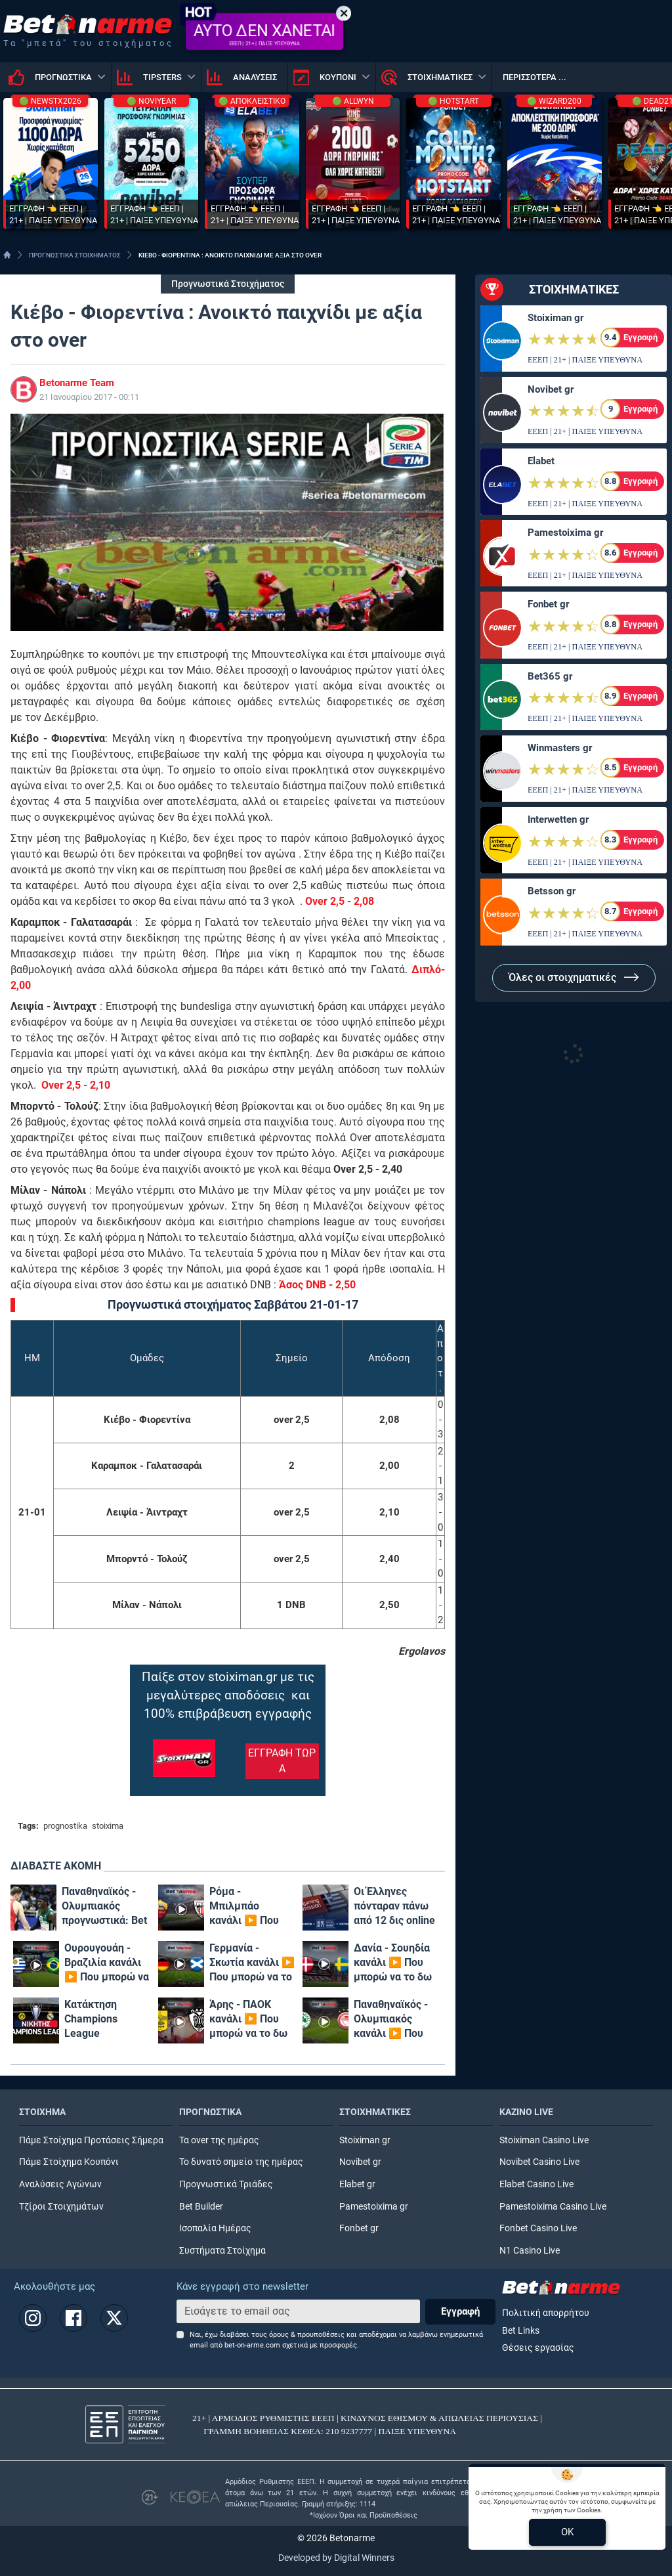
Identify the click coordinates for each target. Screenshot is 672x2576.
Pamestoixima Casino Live (552, 2206)
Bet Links (520, 2330)
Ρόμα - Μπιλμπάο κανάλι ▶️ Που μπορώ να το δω (248, 1906)
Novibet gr (551, 389)
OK (567, 2532)
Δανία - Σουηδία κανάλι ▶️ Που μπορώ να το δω (393, 1962)
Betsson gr (552, 891)
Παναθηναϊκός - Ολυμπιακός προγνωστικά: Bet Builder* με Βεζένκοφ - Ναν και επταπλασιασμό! (104, 1906)
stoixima (107, 1826)
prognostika (65, 1826)
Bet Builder (201, 2206)
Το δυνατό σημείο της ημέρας (241, 2162)
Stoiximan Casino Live (544, 2140)
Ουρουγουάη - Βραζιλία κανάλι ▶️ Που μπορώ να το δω (106, 1963)
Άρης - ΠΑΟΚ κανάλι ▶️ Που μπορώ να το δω (248, 2019)
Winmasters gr (560, 748)
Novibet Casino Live (539, 2162)
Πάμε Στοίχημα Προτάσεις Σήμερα (91, 2140)
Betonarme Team (76, 383)
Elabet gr (357, 2184)
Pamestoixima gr (565, 532)
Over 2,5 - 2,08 (339, 901)
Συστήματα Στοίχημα (222, 2250)
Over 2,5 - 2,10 (75, 1085)
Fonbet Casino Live (538, 2228)
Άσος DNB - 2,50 (317, 1284)
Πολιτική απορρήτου (545, 2313)
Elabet (541, 461)
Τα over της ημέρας (219, 2140)
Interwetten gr (558, 819)
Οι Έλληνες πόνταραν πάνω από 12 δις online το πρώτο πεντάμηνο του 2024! (394, 1906)
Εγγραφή (460, 2311)
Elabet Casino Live (536, 2184)
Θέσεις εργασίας (538, 2347)
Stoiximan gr (555, 318)
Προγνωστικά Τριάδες (226, 2184)
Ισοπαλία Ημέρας (215, 2228)
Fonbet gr (548, 604)
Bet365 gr (550, 676)
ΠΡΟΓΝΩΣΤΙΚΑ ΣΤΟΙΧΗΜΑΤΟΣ (75, 255)
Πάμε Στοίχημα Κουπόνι (69, 2162)
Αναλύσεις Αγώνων (60, 2184)
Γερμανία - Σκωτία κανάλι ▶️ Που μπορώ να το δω (252, 1963)
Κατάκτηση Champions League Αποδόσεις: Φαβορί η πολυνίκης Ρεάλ (102, 2019)
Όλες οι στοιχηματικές (574, 977)
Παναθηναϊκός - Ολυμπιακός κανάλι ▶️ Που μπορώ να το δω (393, 2019)
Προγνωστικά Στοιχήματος (227, 284)
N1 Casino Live (529, 2250)
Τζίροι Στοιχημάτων (61, 2206)
